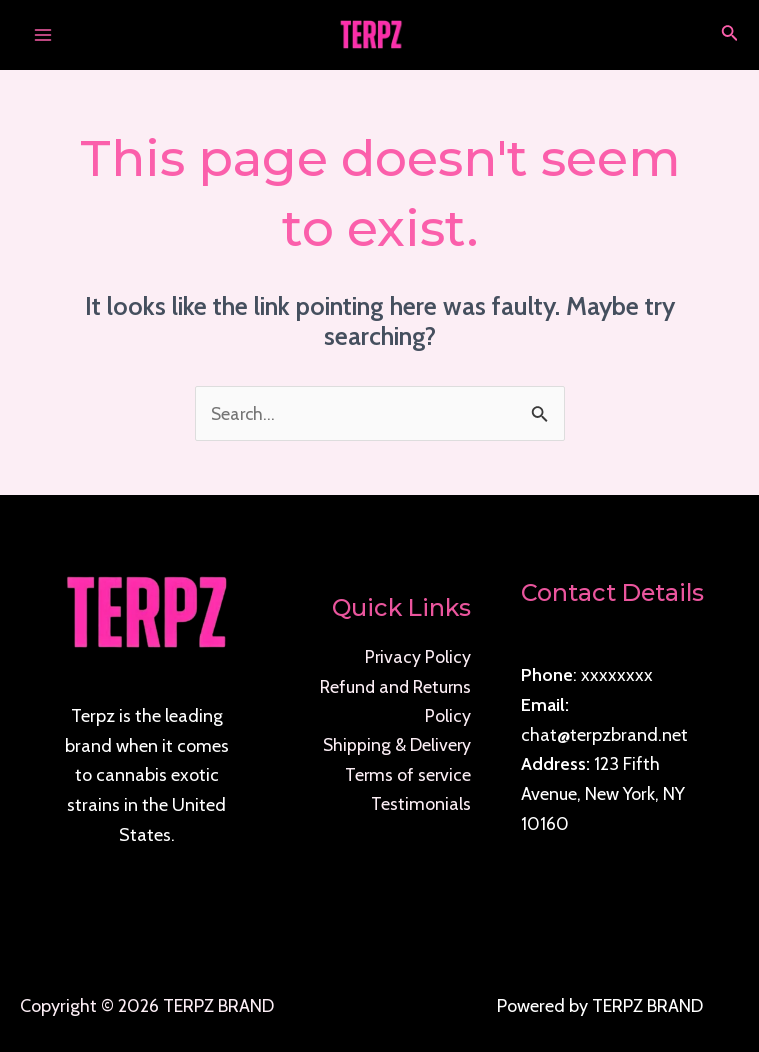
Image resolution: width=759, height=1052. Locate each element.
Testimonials (421, 805)
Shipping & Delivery (396, 746)
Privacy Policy (417, 657)
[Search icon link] (730, 35)
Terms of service (407, 776)
